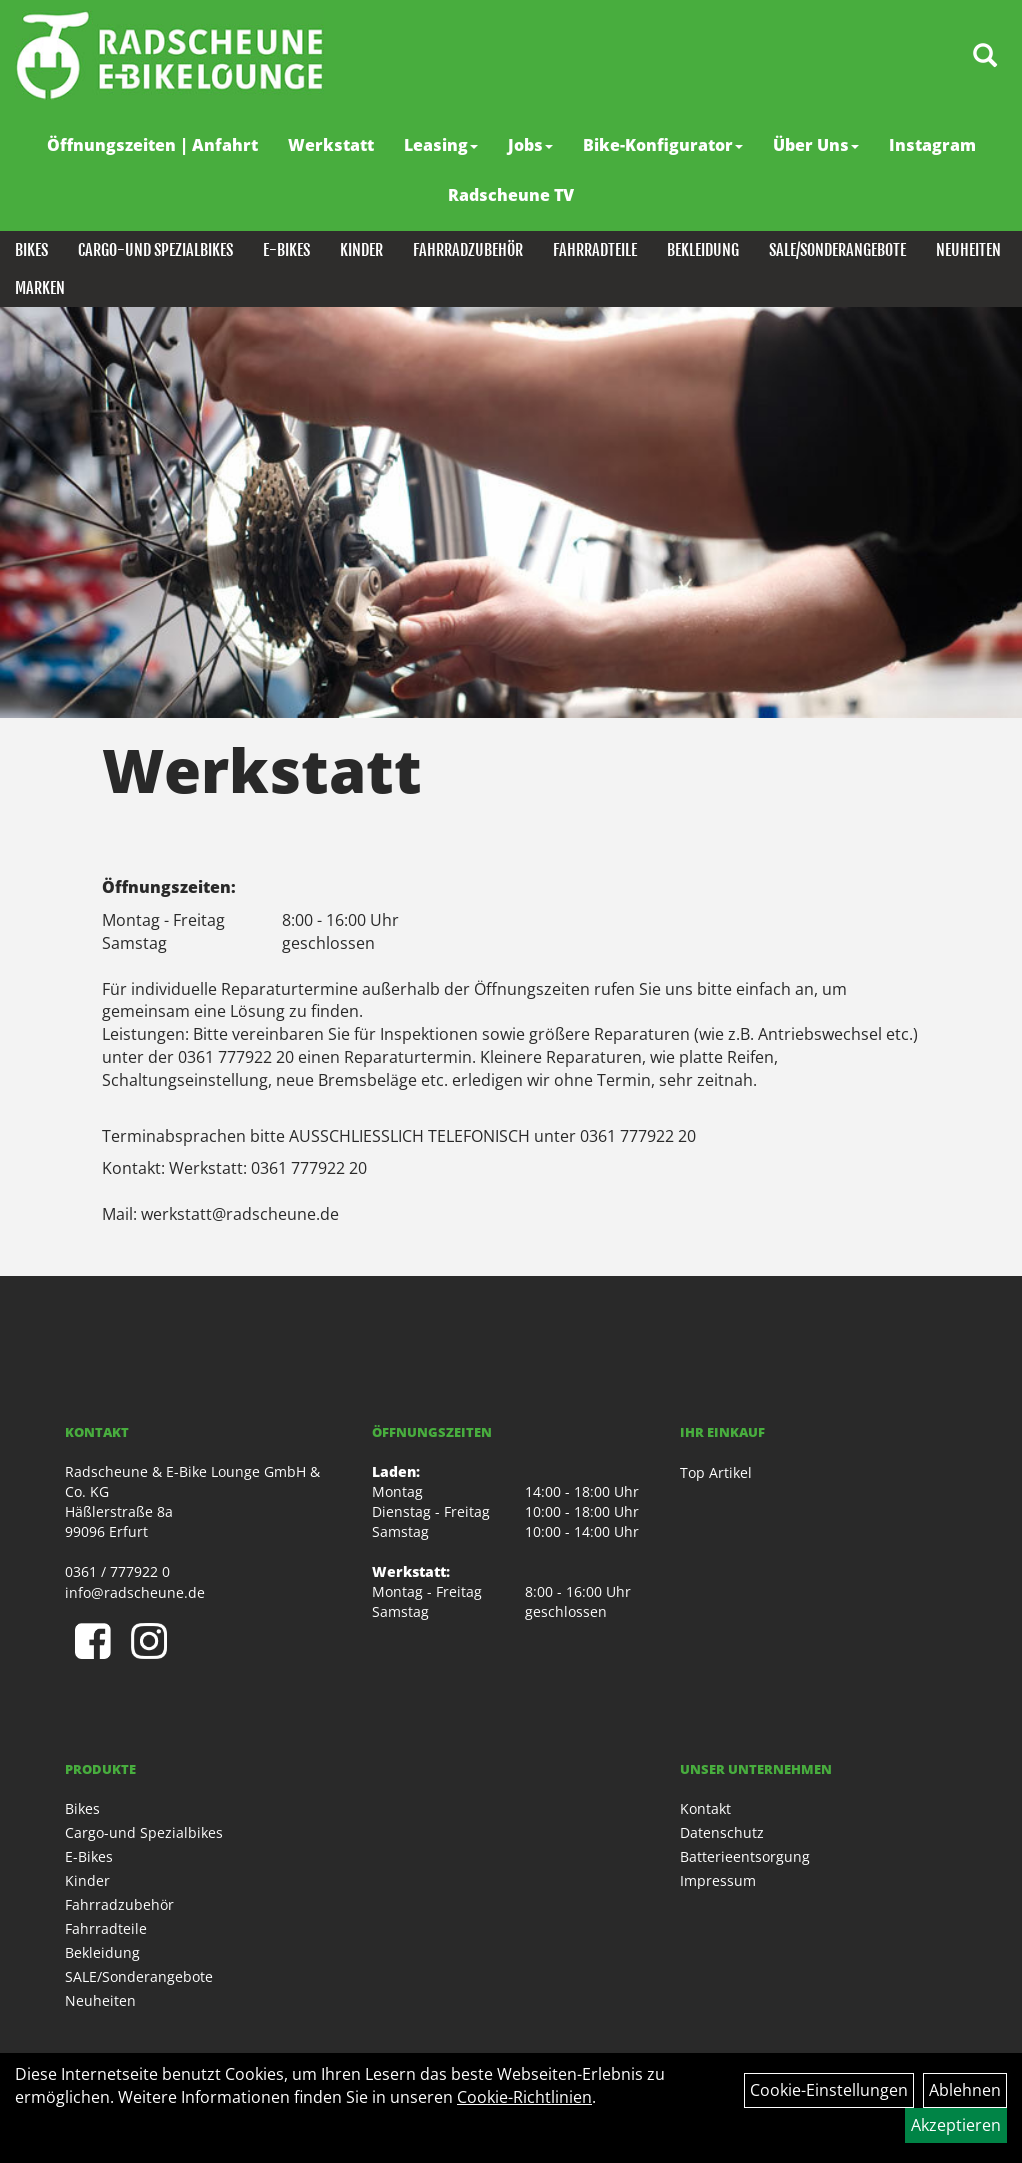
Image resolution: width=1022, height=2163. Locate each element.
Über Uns (816, 145)
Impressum (718, 1880)
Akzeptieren (956, 2125)
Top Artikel (716, 1472)
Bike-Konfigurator (663, 145)
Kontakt (705, 1808)
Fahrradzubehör (468, 250)
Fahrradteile (595, 250)
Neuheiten (968, 250)
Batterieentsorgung (745, 1856)
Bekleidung (703, 250)
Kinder (361, 250)
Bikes (31, 250)
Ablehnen (965, 2090)
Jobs (530, 145)
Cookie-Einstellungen (829, 2090)
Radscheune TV (511, 195)
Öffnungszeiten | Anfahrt (152, 145)
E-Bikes (286, 250)
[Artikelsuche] (985, 56)
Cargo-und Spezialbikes (155, 250)
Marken (40, 288)
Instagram (932, 145)
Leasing (441, 145)
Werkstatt (331, 145)
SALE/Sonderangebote (837, 250)
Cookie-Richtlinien (524, 2097)
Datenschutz (722, 1832)
